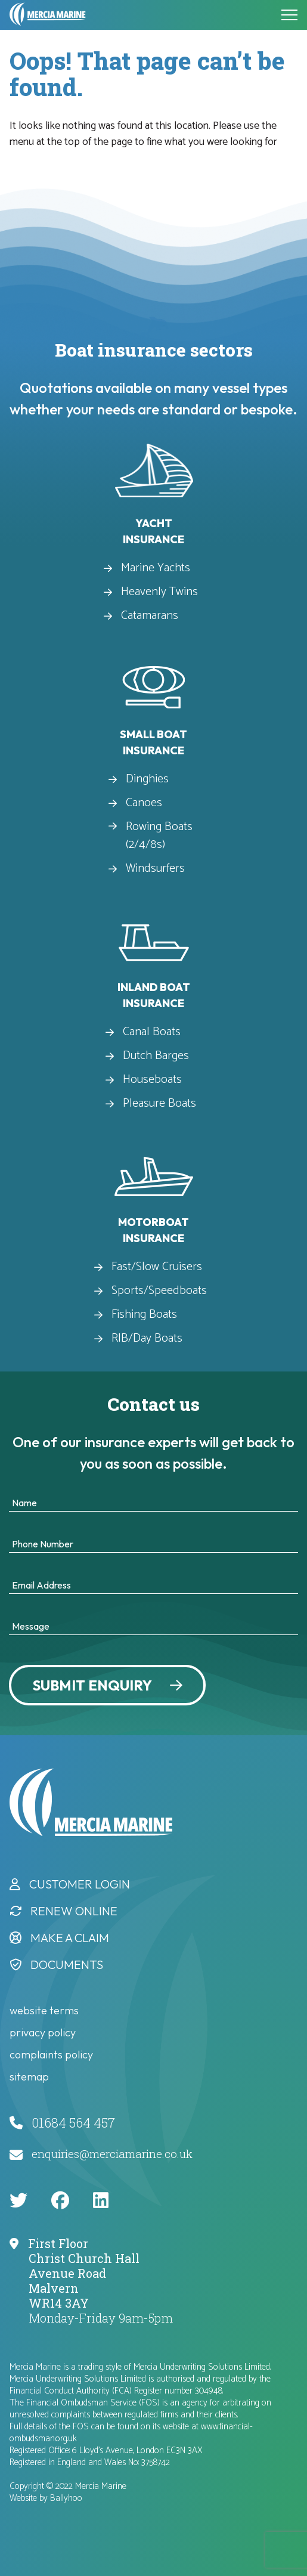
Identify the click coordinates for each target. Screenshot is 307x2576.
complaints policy (51, 2054)
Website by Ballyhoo (46, 2498)
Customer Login (79, 1884)
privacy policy (43, 2032)
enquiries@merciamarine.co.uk (112, 2153)
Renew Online (73, 1910)
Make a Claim (69, 1937)
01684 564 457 (73, 2122)
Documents (66, 1964)
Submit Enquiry (92, 1685)
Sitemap (29, 2076)
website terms (44, 2010)
